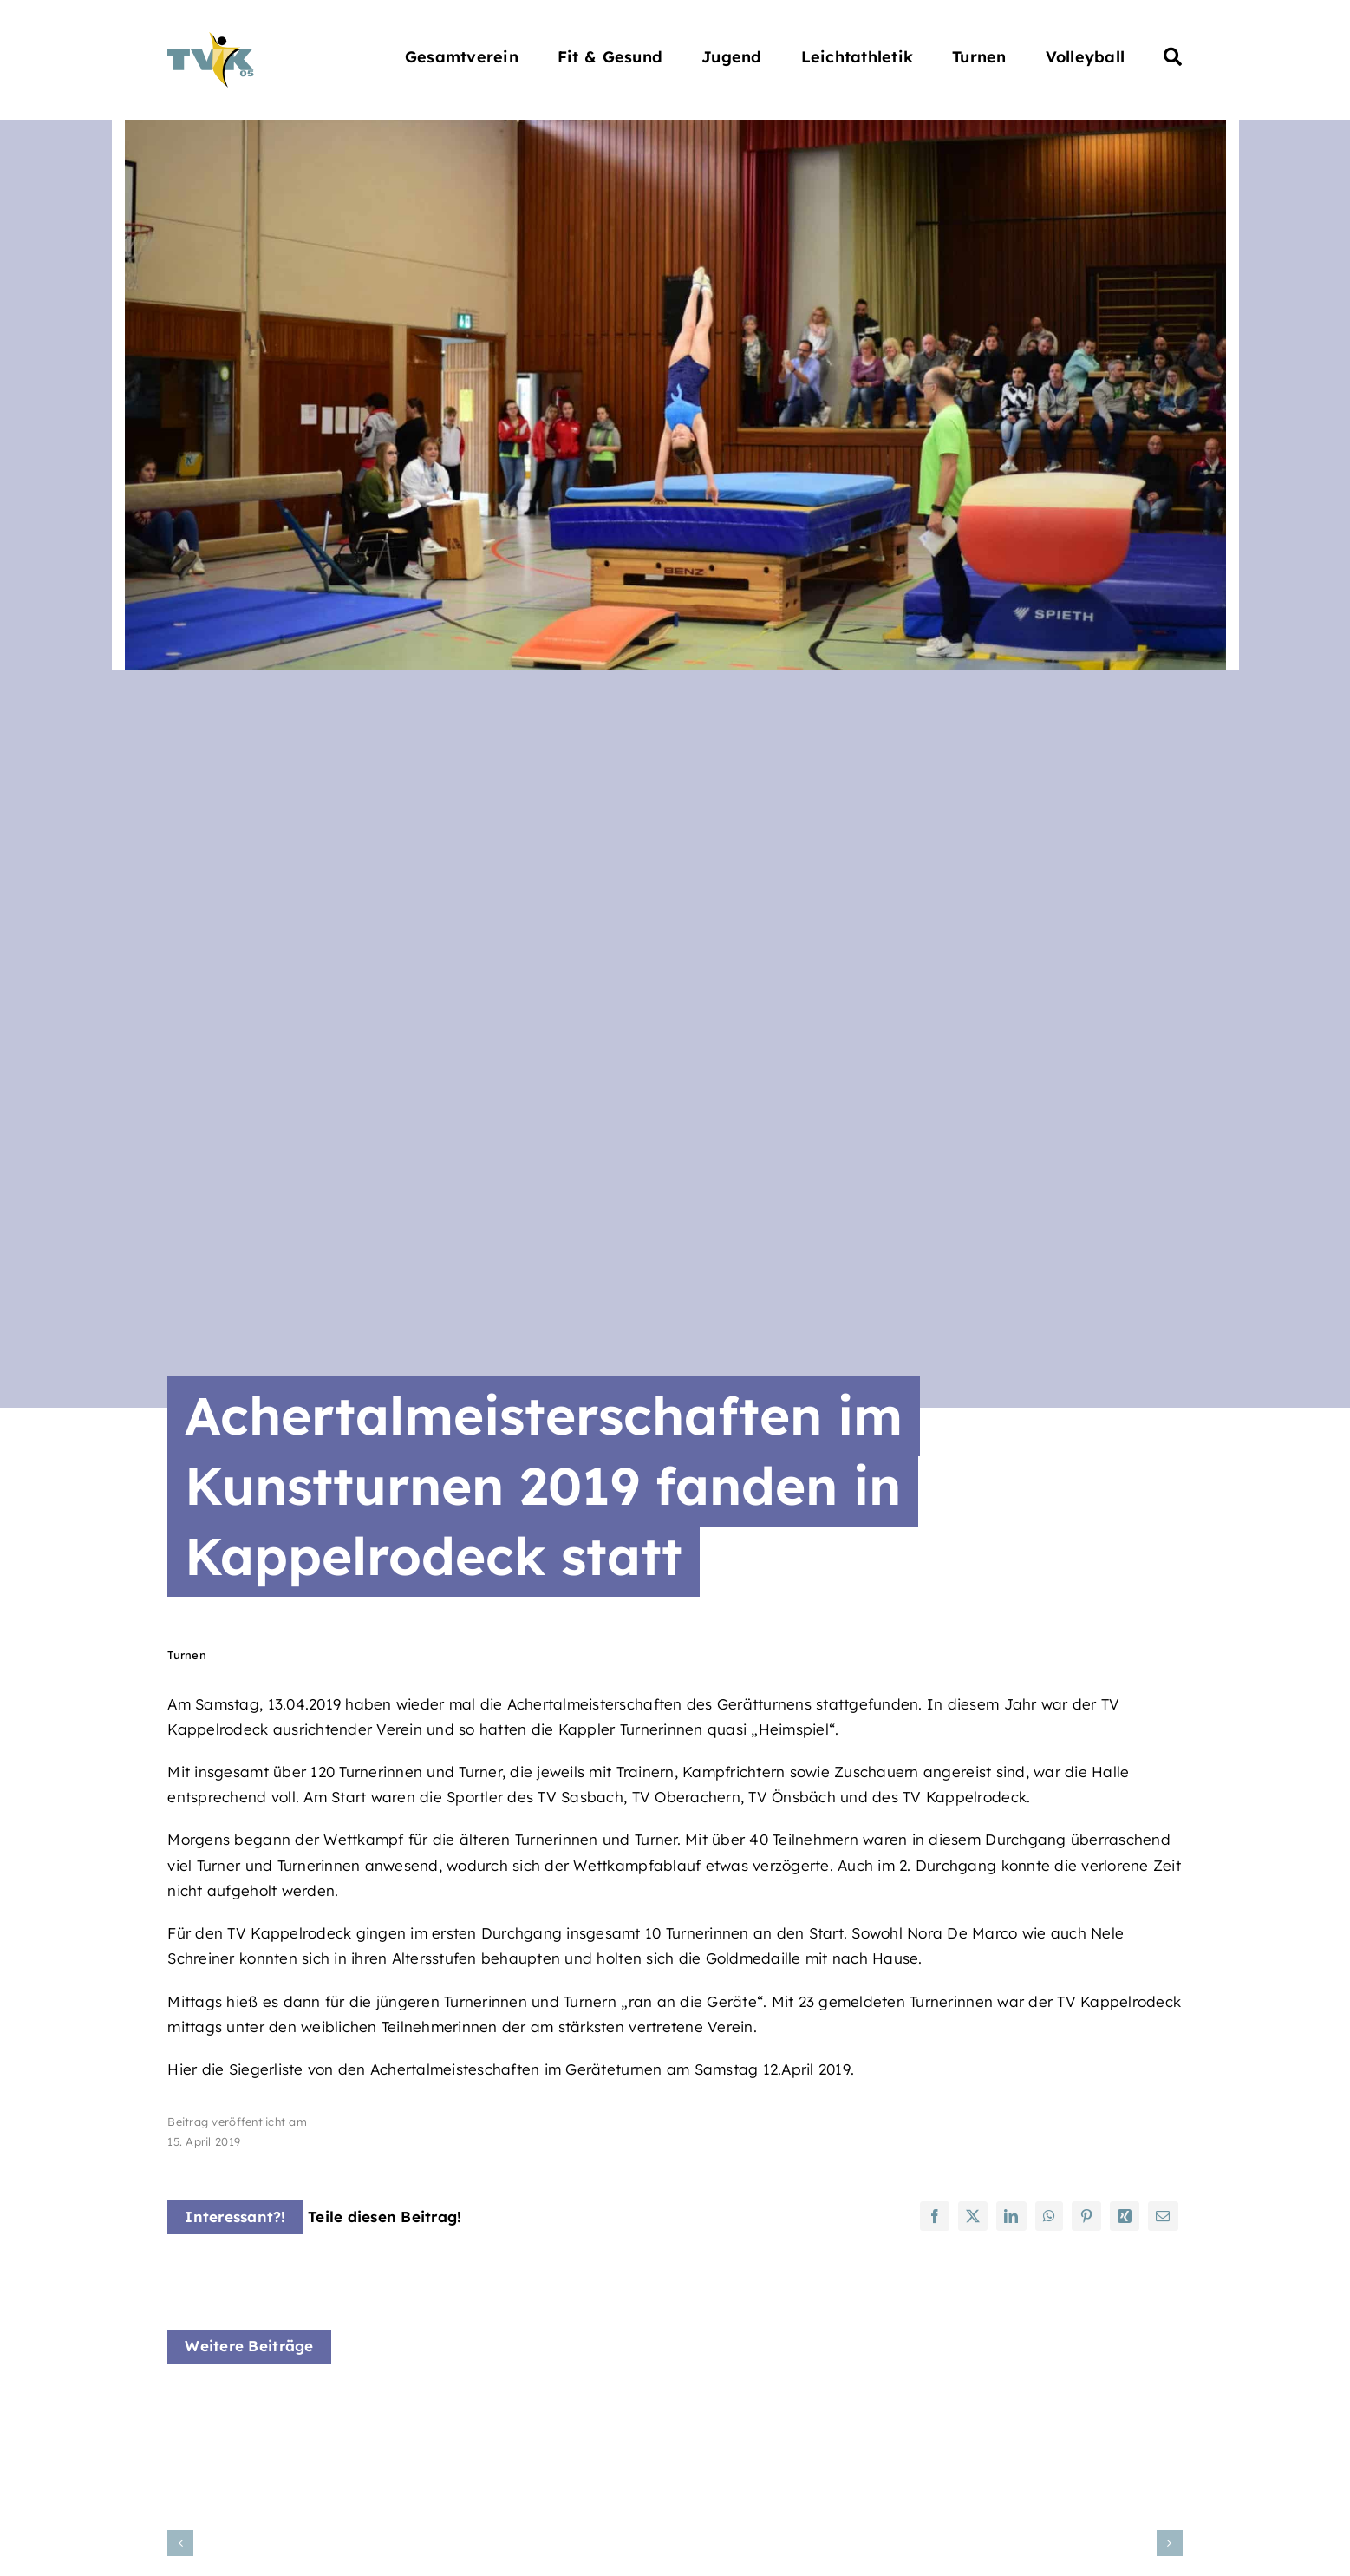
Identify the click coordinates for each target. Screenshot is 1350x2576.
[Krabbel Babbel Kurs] (323, 2405)
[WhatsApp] (1049, 2216)
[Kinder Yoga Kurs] (1026, 2405)
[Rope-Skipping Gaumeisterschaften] (674, 2405)
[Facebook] (935, 2216)
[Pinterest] (1086, 2216)
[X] (973, 2216)
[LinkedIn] (1011, 2216)
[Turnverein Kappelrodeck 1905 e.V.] (210, 39)
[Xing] (1124, 2216)
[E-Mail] (1163, 2216)
